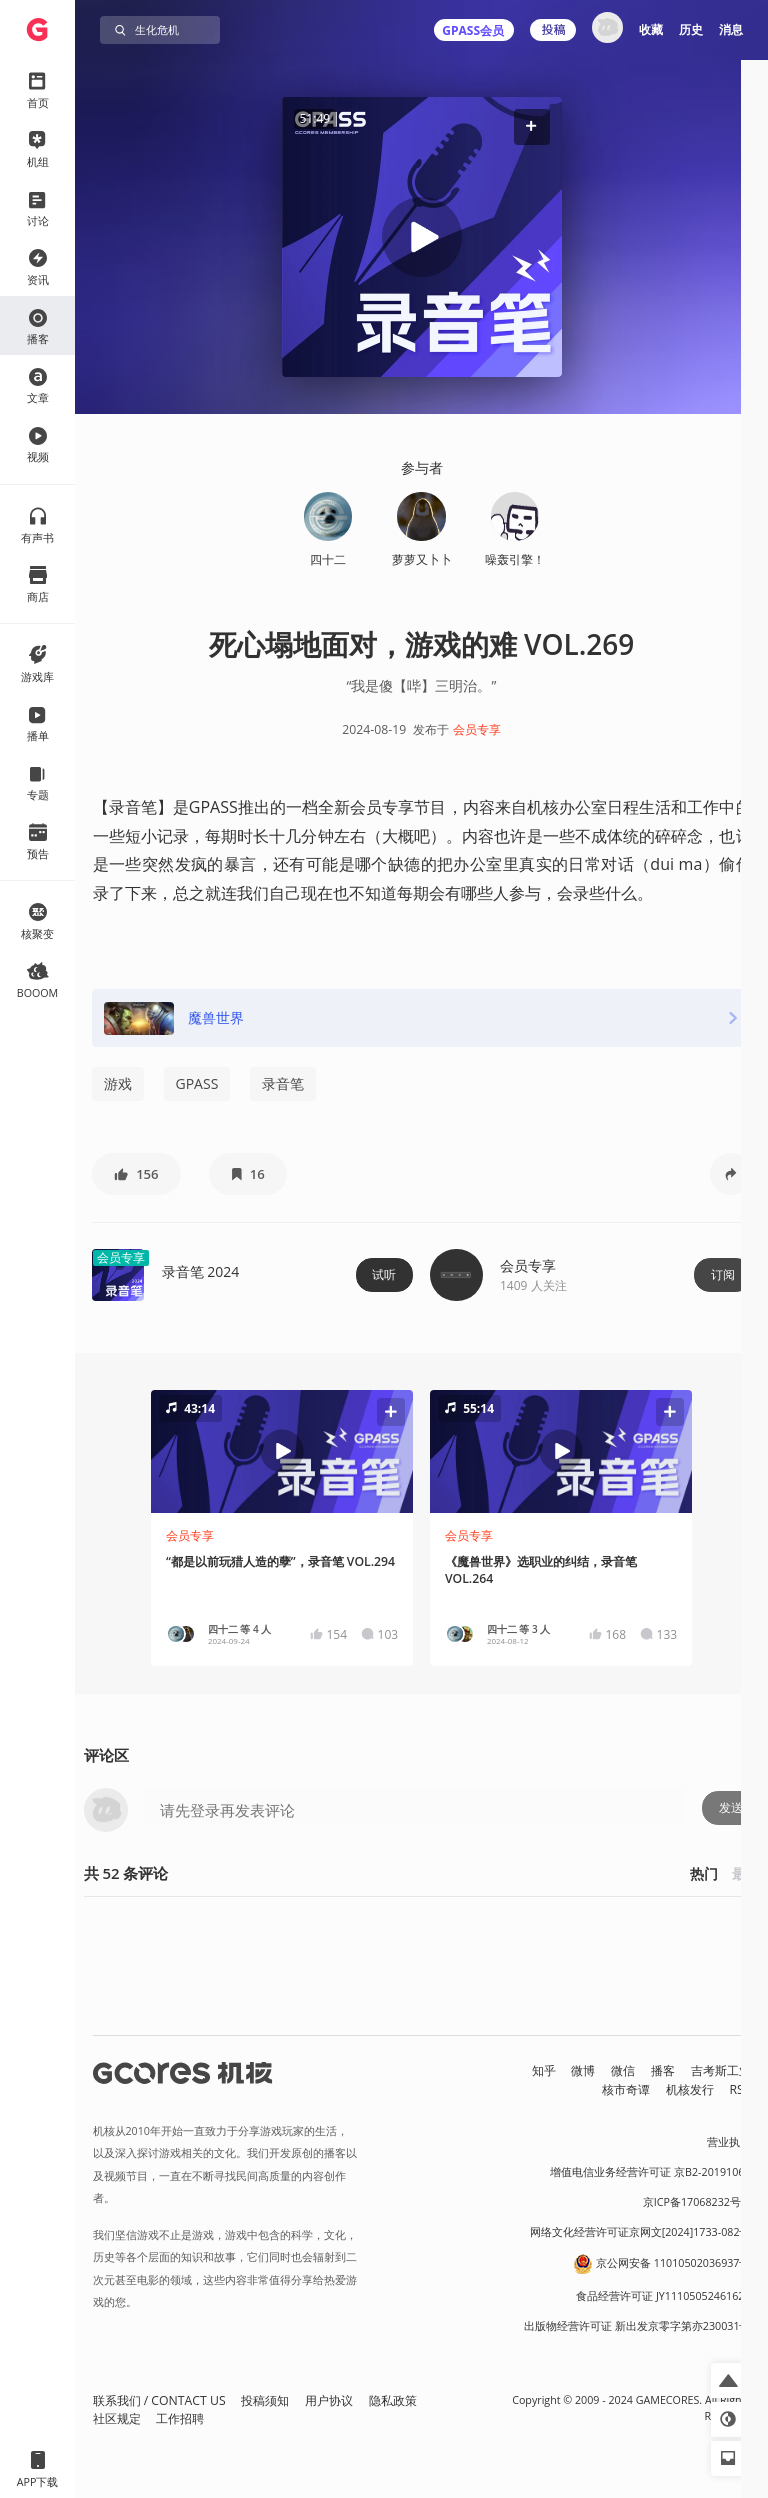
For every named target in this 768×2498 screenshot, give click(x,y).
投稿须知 (265, 2400)
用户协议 (329, 2400)
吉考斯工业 (721, 2070)
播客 (663, 2070)
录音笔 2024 (201, 1271)
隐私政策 (393, 2400)
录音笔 (283, 1083)
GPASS (197, 1083)
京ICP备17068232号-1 (697, 2202)
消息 (731, 29)
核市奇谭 (626, 2089)
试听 (384, 1274)
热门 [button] (704, 1873)
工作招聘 (180, 2418)
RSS (740, 2089)
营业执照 (729, 2142)
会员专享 (477, 729)
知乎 (544, 2070)
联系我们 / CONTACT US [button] (159, 2400)
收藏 (651, 29)
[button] (531, 126)
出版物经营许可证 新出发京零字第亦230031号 (637, 2326)
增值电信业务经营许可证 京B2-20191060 (650, 2172)
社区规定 (117, 2418)
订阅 (723, 1274)
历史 (691, 29)
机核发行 (690, 2089)
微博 (583, 2070)
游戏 (118, 1083)
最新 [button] (746, 1873)
